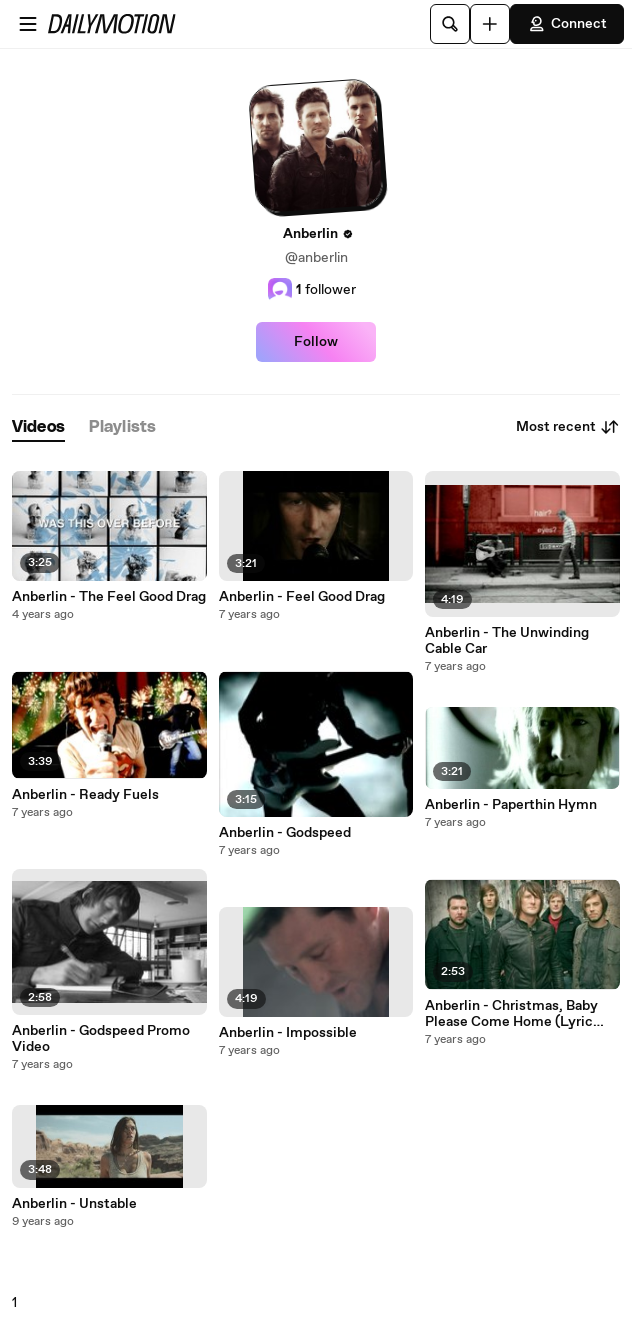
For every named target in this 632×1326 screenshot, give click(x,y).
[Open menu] (28, 24)
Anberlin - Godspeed (285, 833)
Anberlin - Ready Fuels (85, 795)
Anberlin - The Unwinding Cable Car (507, 641)
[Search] (450, 24)
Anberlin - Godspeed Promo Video (101, 1039)
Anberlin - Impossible (288, 1033)
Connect (567, 24)
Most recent (568, 427)
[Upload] (490, 24)
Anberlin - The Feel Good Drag (109, 597)
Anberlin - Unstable (74, 1204)
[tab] (38, 427)
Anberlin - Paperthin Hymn (511, 805)
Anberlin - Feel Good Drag (302, 597)
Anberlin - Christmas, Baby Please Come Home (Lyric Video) (511, 1014)
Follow (316, 342)
